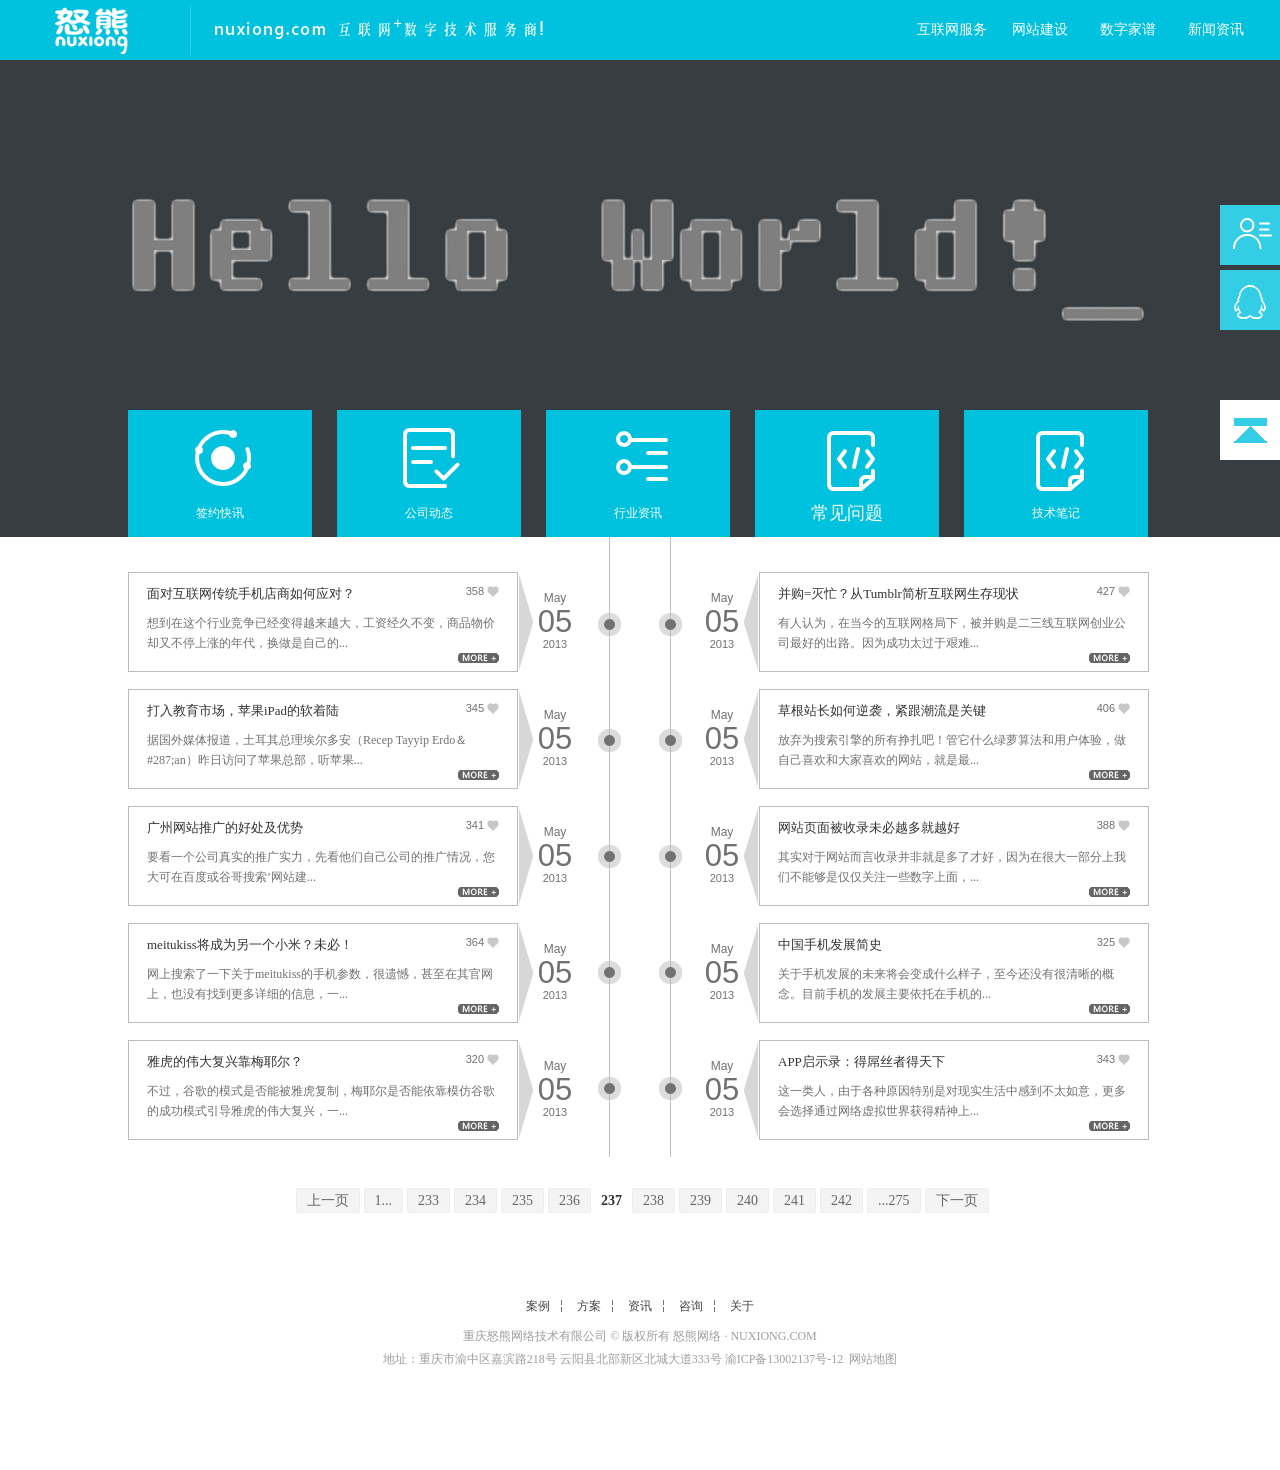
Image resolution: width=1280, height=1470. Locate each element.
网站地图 (873, 1359)
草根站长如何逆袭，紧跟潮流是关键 (882, 710)
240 (747, 1200)
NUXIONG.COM (773, 1336)
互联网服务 (952, 29)
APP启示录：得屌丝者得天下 (861, 1061)
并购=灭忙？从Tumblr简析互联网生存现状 (898, 593)
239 (700, 1200)
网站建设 (1040, 29)
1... (384, 1200)
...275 (894, 1200)
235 (522, 1200)
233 (428, 1200)
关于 (742, 1306)
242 (841, 1200)
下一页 (957, 1200)
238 (653, 1200)
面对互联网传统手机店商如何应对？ (251, 593)
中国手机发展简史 (830, 944)
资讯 (640, 1306)
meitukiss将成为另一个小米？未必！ (250, 944)
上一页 (328, 1200)
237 (611, 1200)
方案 (589, 1306)
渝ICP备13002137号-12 (784, 1359)
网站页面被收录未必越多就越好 (869, 827)
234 (475, 1200)
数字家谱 (1128, 29)
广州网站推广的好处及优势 (225, 827)
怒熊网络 (697, 1336)
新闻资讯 (1216, 29)
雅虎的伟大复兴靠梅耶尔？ (225, 1061)
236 (569, 1200)
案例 (538, 1306)
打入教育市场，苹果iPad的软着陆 (243, 710)
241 (794, 1200)
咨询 (691, 1306)
